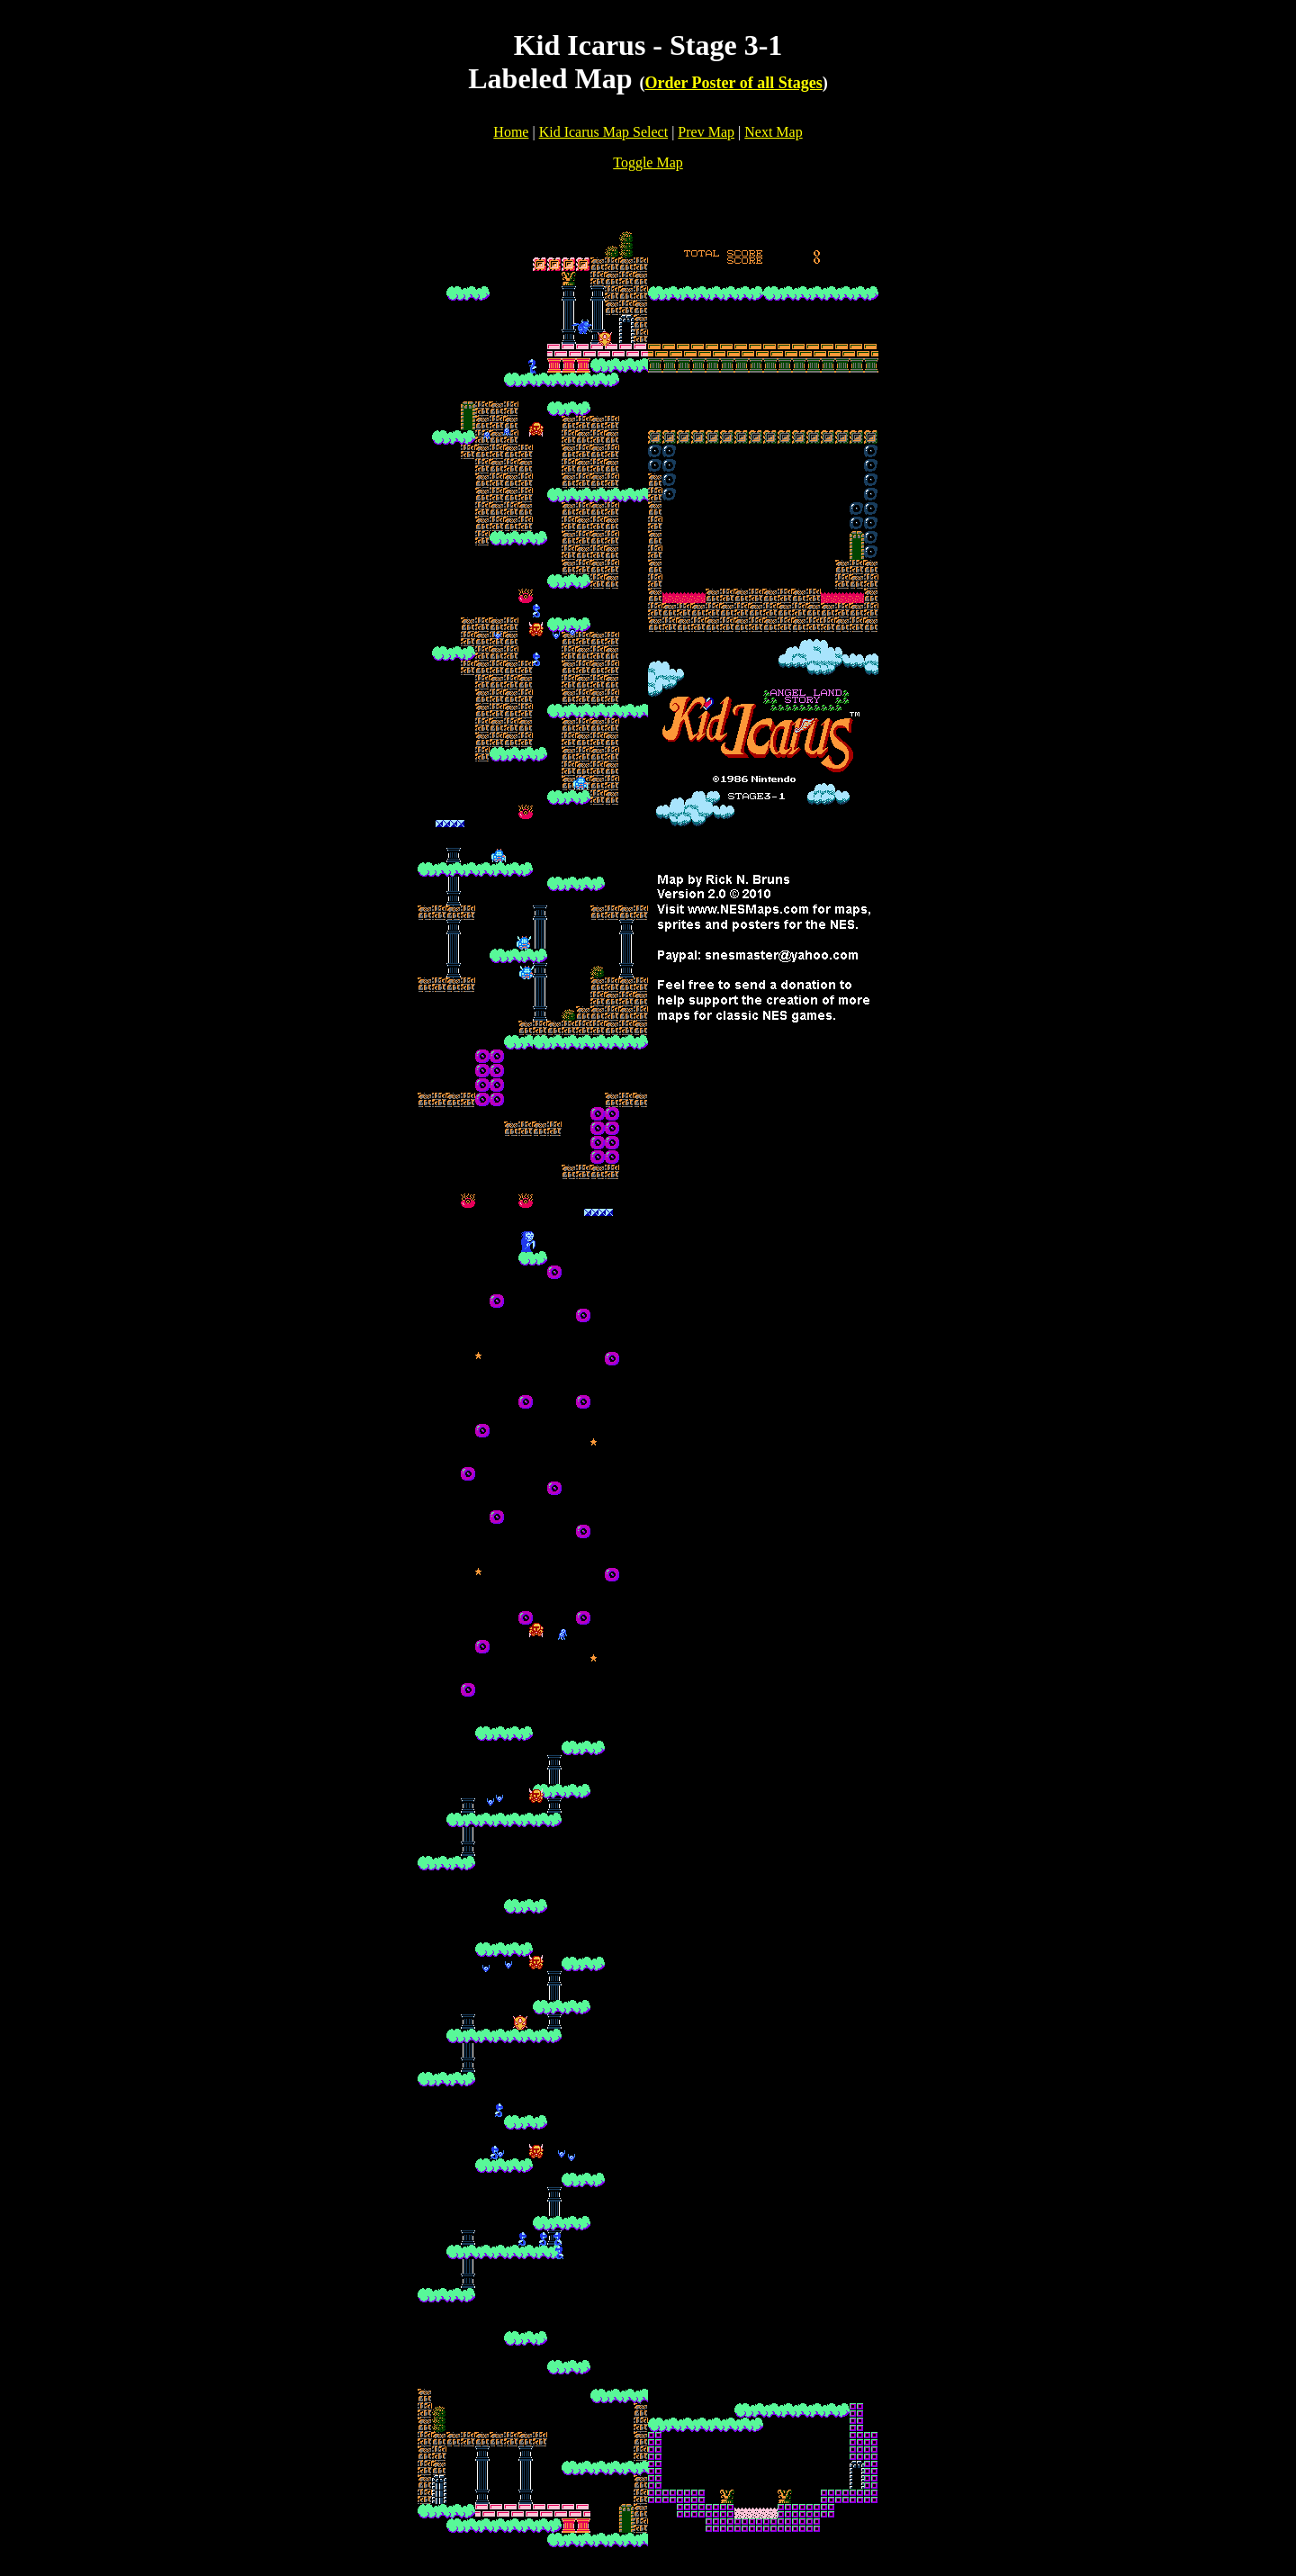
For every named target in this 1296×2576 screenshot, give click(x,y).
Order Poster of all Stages (733, 83)
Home (510, 132)
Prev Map (706, 132)
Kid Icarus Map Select (604, 132)
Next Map (773, 132)
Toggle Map (648, 162)
